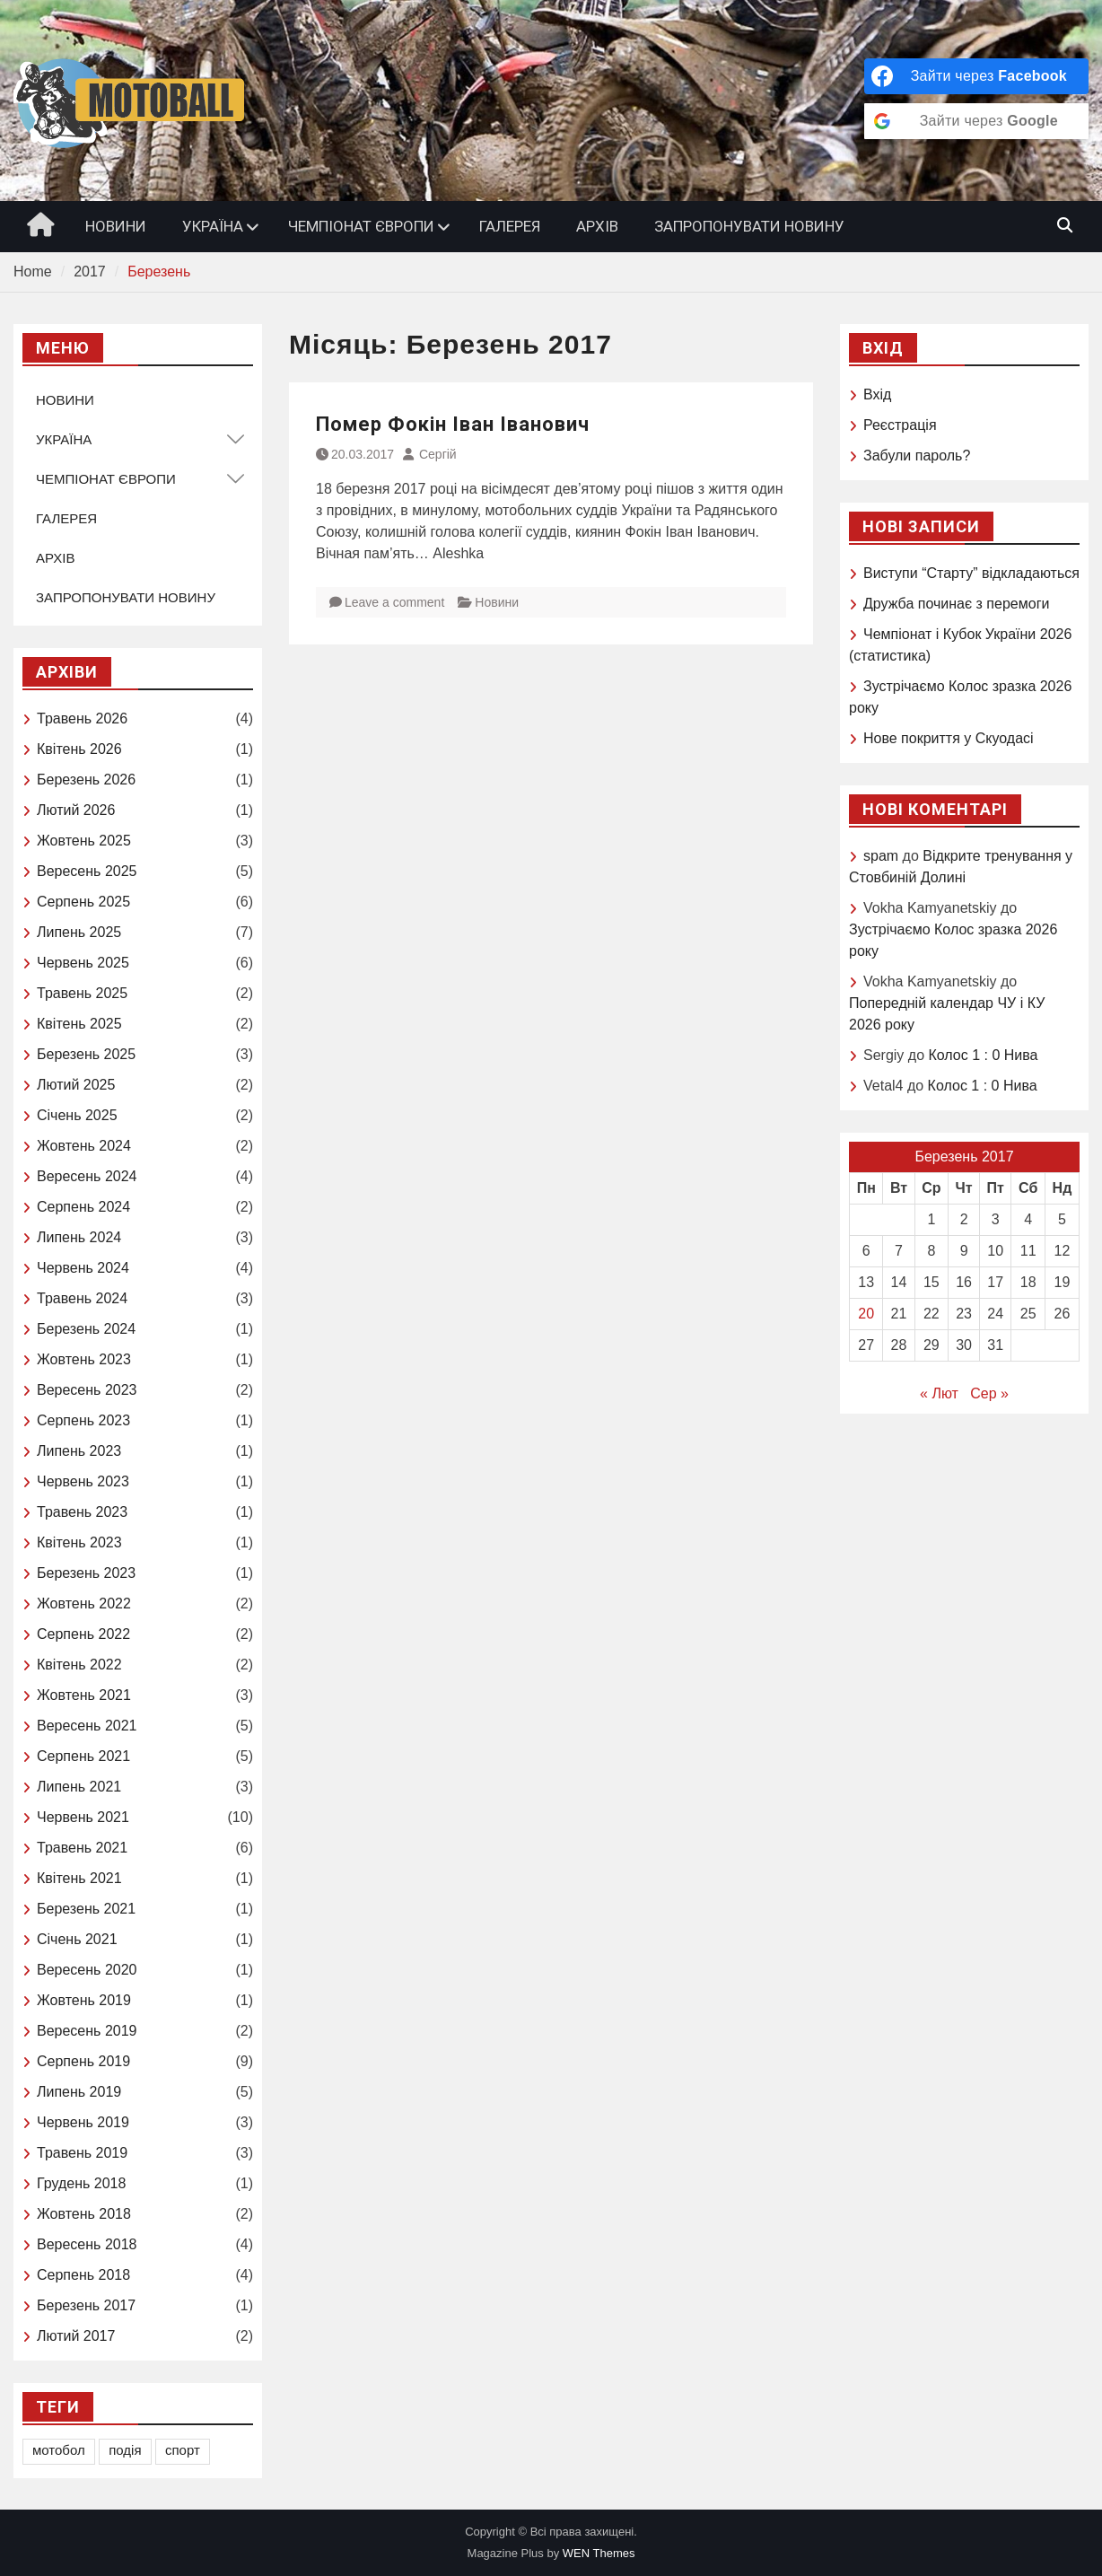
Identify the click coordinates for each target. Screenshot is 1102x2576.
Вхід (877, 394)
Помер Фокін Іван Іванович (453, 424)
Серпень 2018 (83, 2274)
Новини (497, 602)
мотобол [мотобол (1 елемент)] (58, 2450)
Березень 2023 (86, 1573)
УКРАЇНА (212, 226)
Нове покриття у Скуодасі (948, 738)
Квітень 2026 (79, 749)
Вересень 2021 (86, 1725)
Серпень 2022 (83, 1634)
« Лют (939, 1393)
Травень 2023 (82, 1512)
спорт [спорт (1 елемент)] (182, 2450)
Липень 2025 (79, 932)
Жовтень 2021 (84, 1695)
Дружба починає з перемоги (956, 603)
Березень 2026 (86, 779)
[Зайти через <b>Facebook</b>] (976, 76)
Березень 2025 (86, 1054)
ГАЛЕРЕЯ (509, 226)
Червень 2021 (83, 1817)
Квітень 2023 (79, 1542)
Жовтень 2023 (84, 1359)
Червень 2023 (83, 1481)
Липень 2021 (79, 1786)
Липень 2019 (79, 2091)
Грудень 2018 (81, 2183)
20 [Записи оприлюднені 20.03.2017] (866, 1313)
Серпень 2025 (83, 901)
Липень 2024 (79, 1237)
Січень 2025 (77, 1115)
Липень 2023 (79, 1451)
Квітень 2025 (79, 1023)
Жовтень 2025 (84, 840)
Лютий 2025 (76, 1084)
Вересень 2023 (86, 1390)
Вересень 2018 (86, 2244)
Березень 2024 (86, 1328)
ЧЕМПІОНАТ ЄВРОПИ (361, 226)
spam (880, 855)
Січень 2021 (77, 1939)
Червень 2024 (83, 1267)
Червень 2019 (83, 2122)
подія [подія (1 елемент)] (125, 2450)
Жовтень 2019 (84, 2000)
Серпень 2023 (83, 1420)
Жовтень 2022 (84, 1603)
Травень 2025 (82, 993)
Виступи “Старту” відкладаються (971, 573)
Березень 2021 (86, 1908)
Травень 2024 (82, 1298)
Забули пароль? (916, 455)
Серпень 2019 (83, 2061)
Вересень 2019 (86, 2030)
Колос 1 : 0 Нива (982, 1055)
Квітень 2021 (79, 1878)
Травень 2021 (82, 1847)
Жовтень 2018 (84, 2213)
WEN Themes (599, 2553)
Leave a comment (394, 602)
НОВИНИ (115, 226)
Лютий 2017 (76, 2336)
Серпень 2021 (83, 1756)
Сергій (438, 454)
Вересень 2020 (86, 1969)
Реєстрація (900, 425)
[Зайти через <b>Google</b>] (976, 121)
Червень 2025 (83, 962)
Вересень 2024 (86, 1176)
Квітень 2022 (79, 1664)
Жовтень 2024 (84, 1145)
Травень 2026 (82, 718)
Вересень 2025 (86, 871)
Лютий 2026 (76, 810)
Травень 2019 (82, 2152)
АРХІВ (597, 226)
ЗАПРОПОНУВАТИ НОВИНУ (749, 226)
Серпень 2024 (83, 1206)
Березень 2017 (86, 2305)
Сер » (989, 1393)
